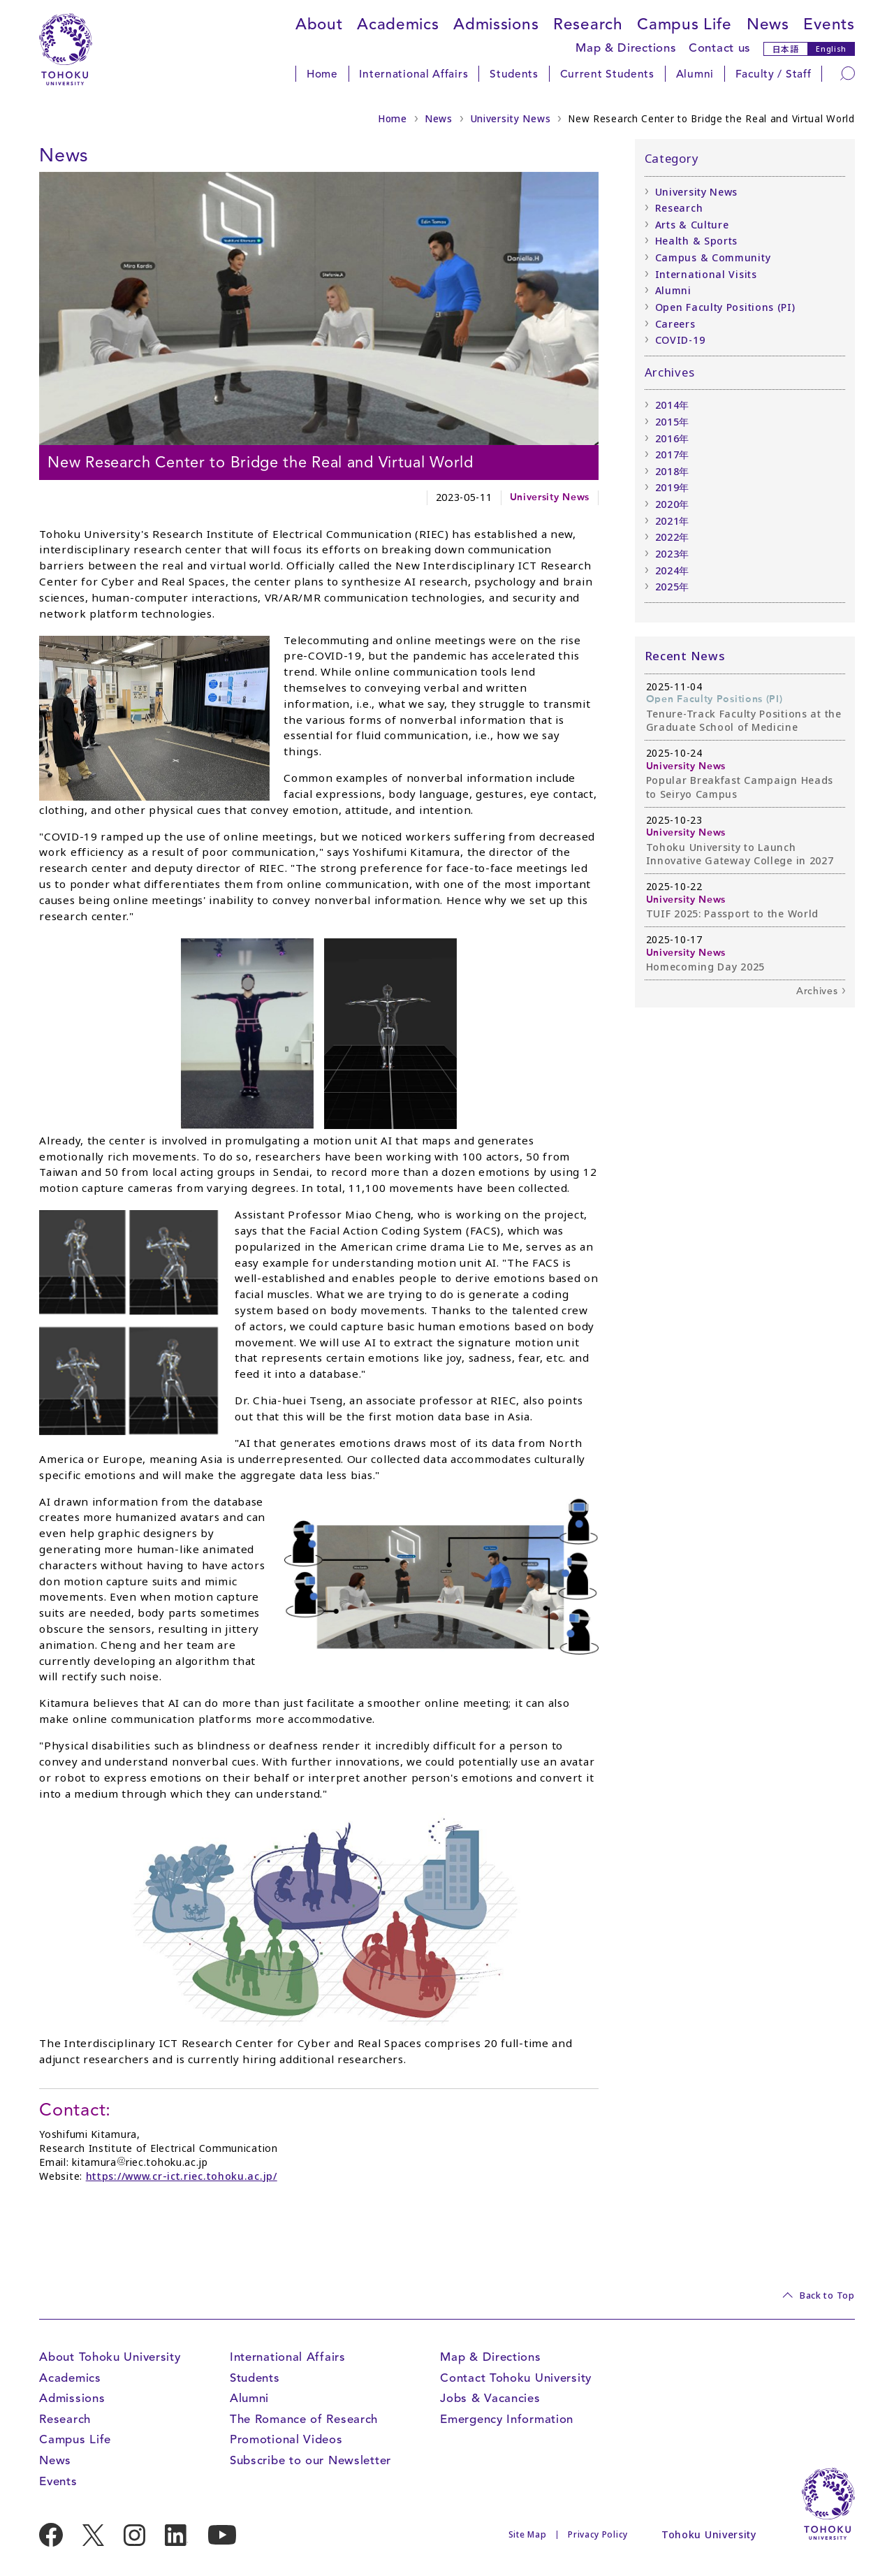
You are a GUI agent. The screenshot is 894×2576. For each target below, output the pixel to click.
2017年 (672, 454)
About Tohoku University (109, 2357)
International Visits (706, 274)
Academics (398, 24)
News (768, 24)
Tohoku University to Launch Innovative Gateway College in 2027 (740, 854)
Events (828, 24)
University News (510, 118)
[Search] (847, 73)
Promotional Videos (286, 2439)
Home (322, 73)
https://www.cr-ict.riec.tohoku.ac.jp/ (181, 2176)
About (319, 24)
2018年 (672, 471)
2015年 (672, 421)
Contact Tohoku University (516, 2378)
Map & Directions (626, 48)
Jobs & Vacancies (490, 2398)
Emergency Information (506, 2419)
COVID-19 (680, 340)
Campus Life (684, 24)
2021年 (672, 520)
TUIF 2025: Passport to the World (732, 913)
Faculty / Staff (773, 73)
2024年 (672, 570)
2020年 (672, 504)
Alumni (695, 73)
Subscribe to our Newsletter (310, 2460)
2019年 (672, 487)
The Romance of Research (304, 2419)
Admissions (495, 24)
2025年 (672, 586)
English (831, 49)
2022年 (672, 537)
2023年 (672, 553)
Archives (817, 991)
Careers (675, 323)
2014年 (672, 405)
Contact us (720, 48)
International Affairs (413, 73)
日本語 (785, 48)
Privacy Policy (598, 2534)
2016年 (672, 438)
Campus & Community (713, 257)
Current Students (607, 73)
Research (588, 24)
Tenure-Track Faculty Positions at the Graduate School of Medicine (744, 720)
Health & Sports (696, 240)
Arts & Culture (692, 224)
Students (514, 73)
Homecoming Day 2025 (705, 966)
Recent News (685, 656)
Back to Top (827, 2295)
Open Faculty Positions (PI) (725, 307)
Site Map (527, 2534)
